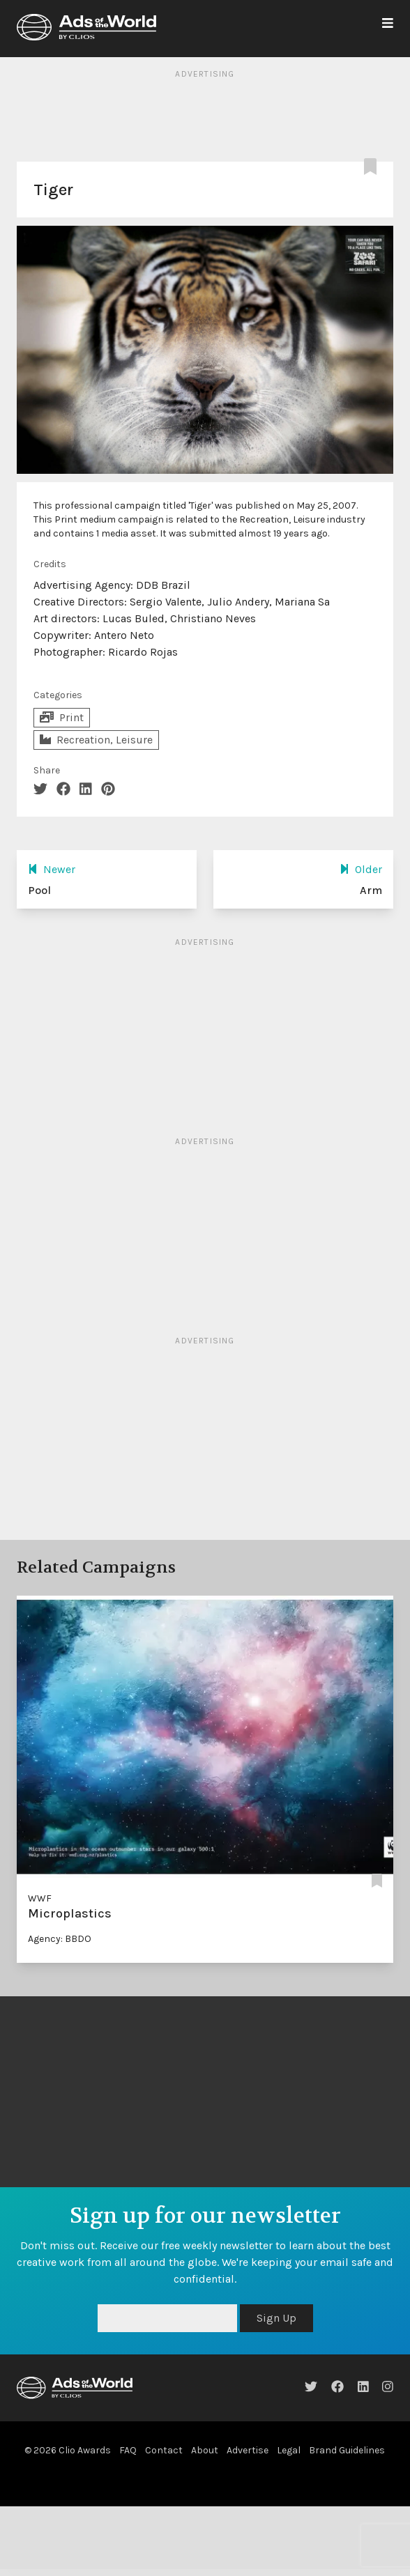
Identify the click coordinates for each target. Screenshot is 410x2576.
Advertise (247, 2450)
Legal (289, 2450)
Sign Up (276, 2317)
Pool (39, 890)
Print (62, 717)
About (204, 2450)
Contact (164, 2450)
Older (361, 869)
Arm (371, 890)
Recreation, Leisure (96, 739)
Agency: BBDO (59, 1939)
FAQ (128, 2450)
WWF (40, 1898)
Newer (51, 869)
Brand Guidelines (347, 2450)
